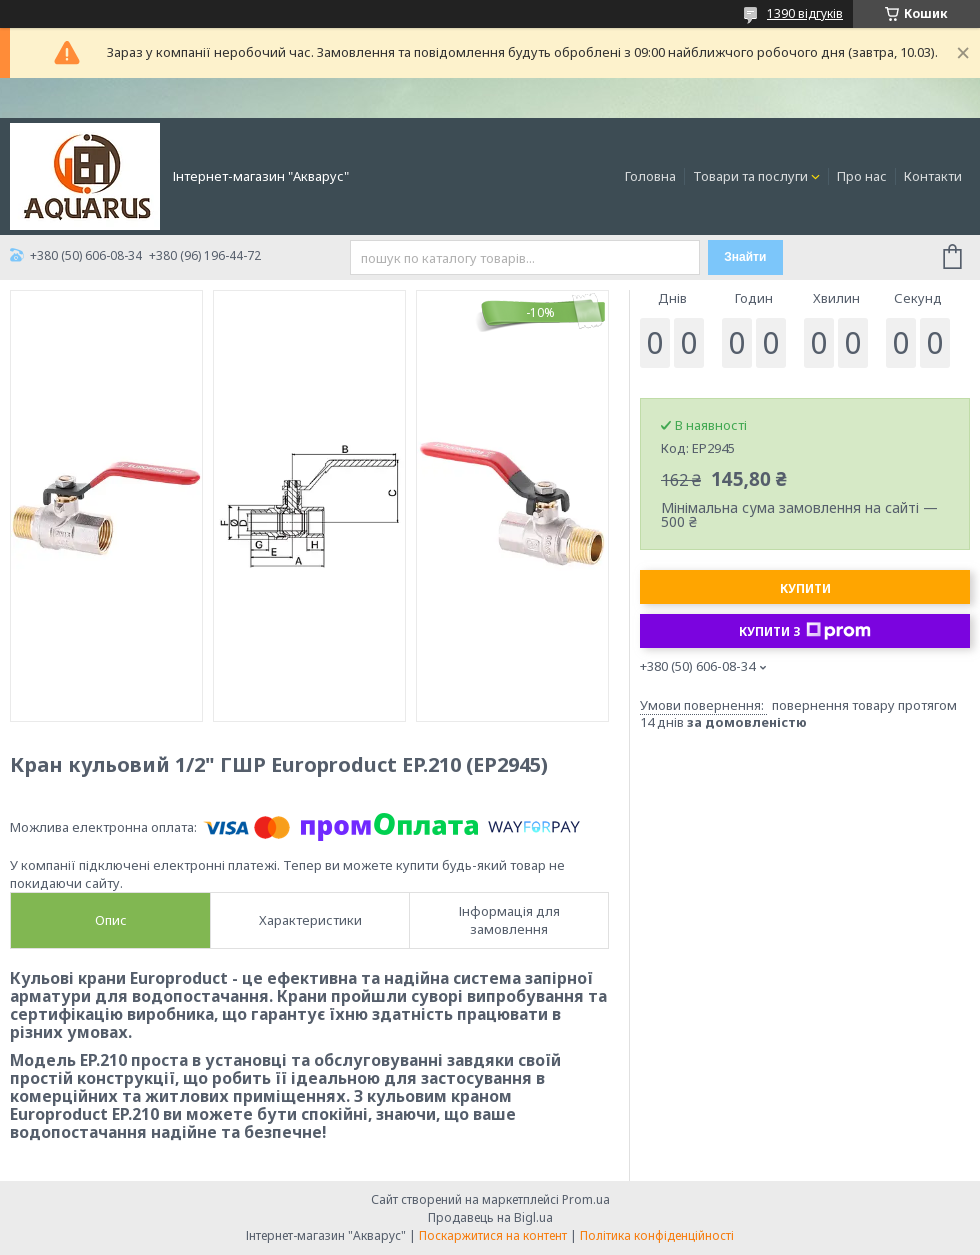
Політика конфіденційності (657, 1235)
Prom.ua (586, 1199)
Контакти (933, 176)
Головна (650, 176)
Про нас (862, 176)
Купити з (805, 631)
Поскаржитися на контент (493, 1235)
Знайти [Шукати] (745, 257)
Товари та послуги (750, 176)
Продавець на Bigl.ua (490, 1217)
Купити (805, 588)
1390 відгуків (805, 13)
